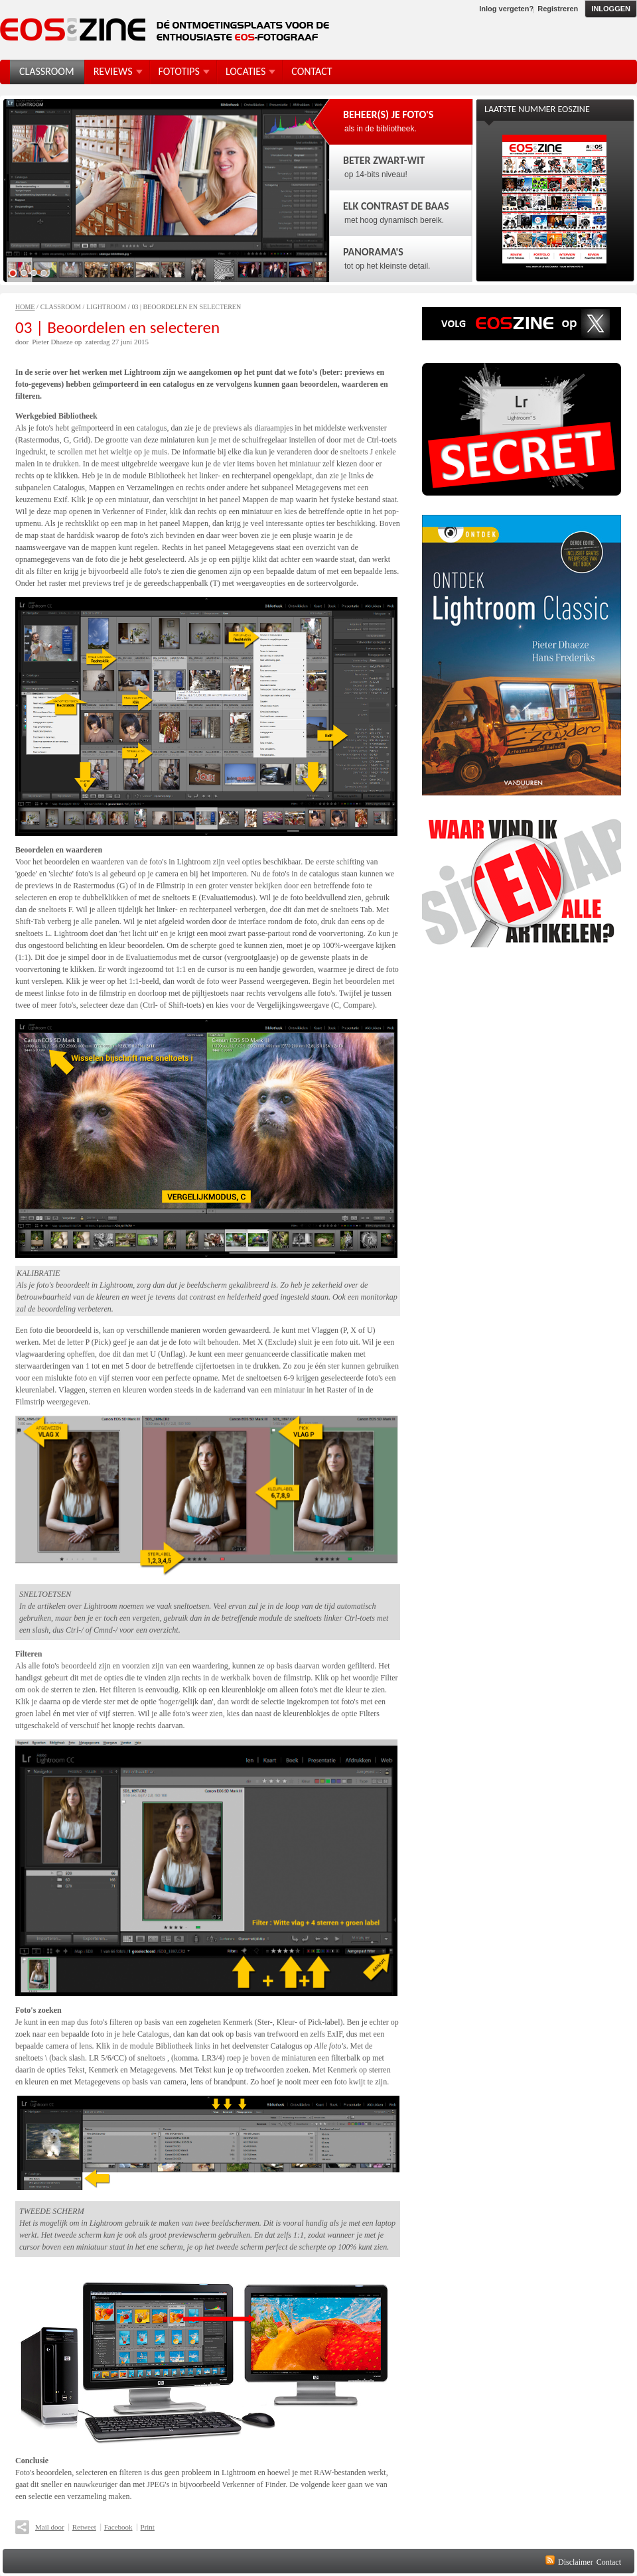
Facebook (118, 2527)
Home (25, 306)
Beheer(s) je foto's (388, 114)
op (78, 342)
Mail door (49, 2527)
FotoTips (179, 71)
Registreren (557, 9)
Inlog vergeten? (506, 9)
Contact (609, 2562)
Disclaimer (575, 2562)
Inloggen (610, 9)
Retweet (84, 2527)
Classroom (60, 306)
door (22, 342)
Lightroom (106, 306)
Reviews (113, 71)
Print (148, 2527)
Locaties (245, 71)
